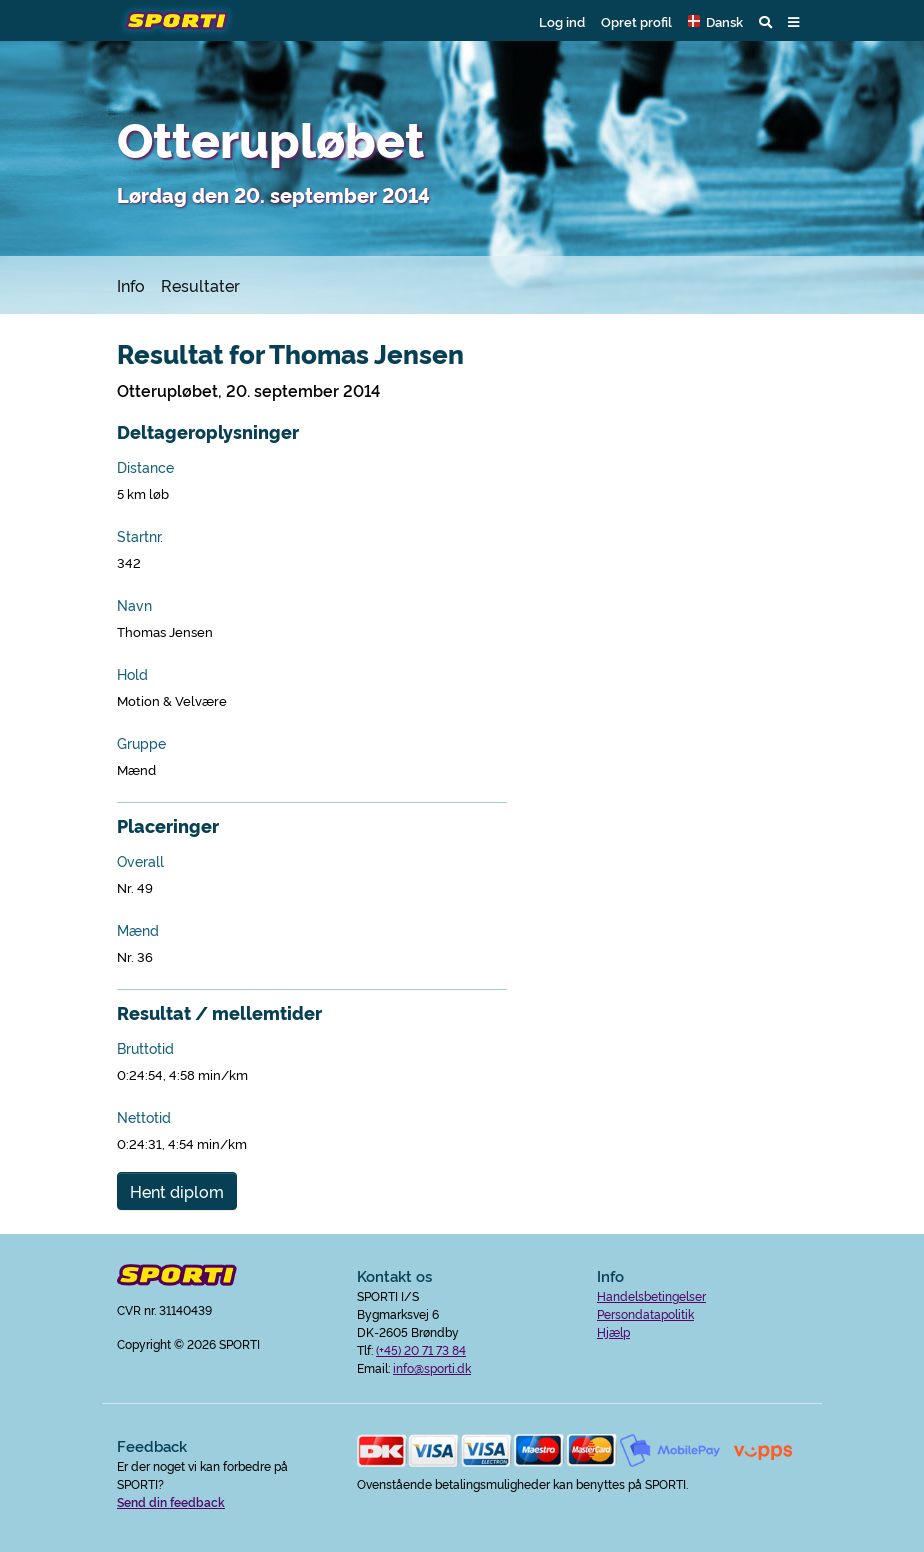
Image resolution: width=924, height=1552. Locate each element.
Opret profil (636, 21)
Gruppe (141, 743)
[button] (715, 21)
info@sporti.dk (432, 1367)
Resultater (200, 285)
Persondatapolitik (645, 1313)
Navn (134, 605)
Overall (140, 861)
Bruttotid (145, 1048)
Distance (145, 467)
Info (131, 285)
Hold (132, 674)
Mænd (138, 930)
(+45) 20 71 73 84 (421, 1349)
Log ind (562, 21)
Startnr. (140, 536)
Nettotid (144, 1117)
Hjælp (613, 1331)
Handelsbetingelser (651, 1295)
